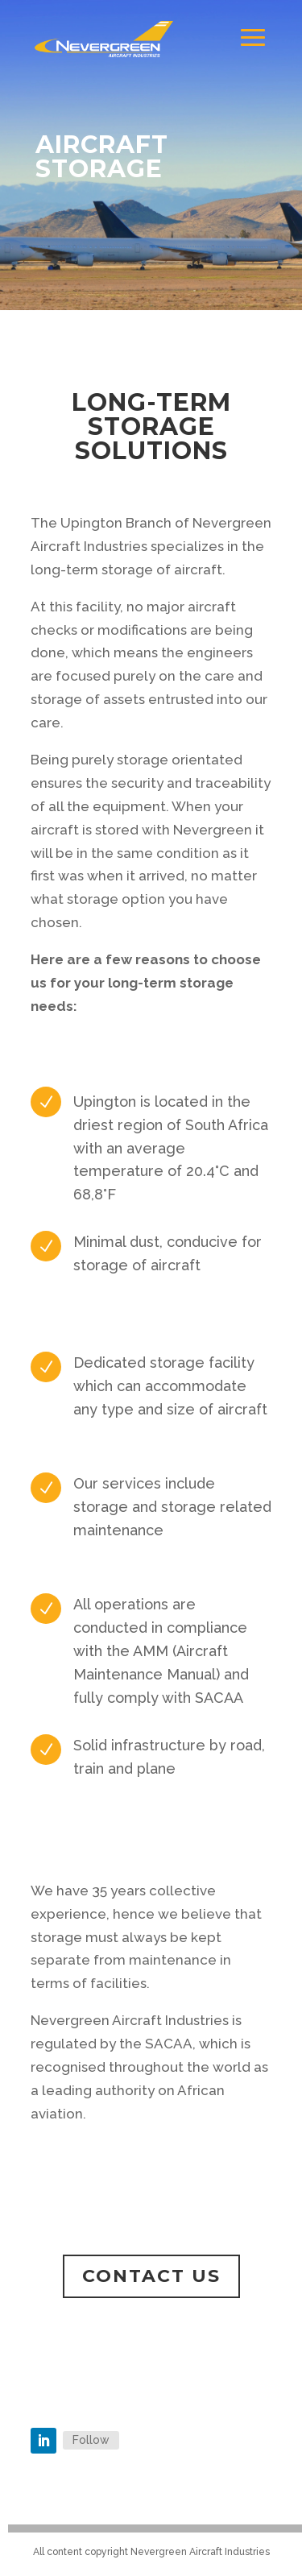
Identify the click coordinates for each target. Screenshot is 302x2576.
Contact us (151, 2276)
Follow (91, 2439)
